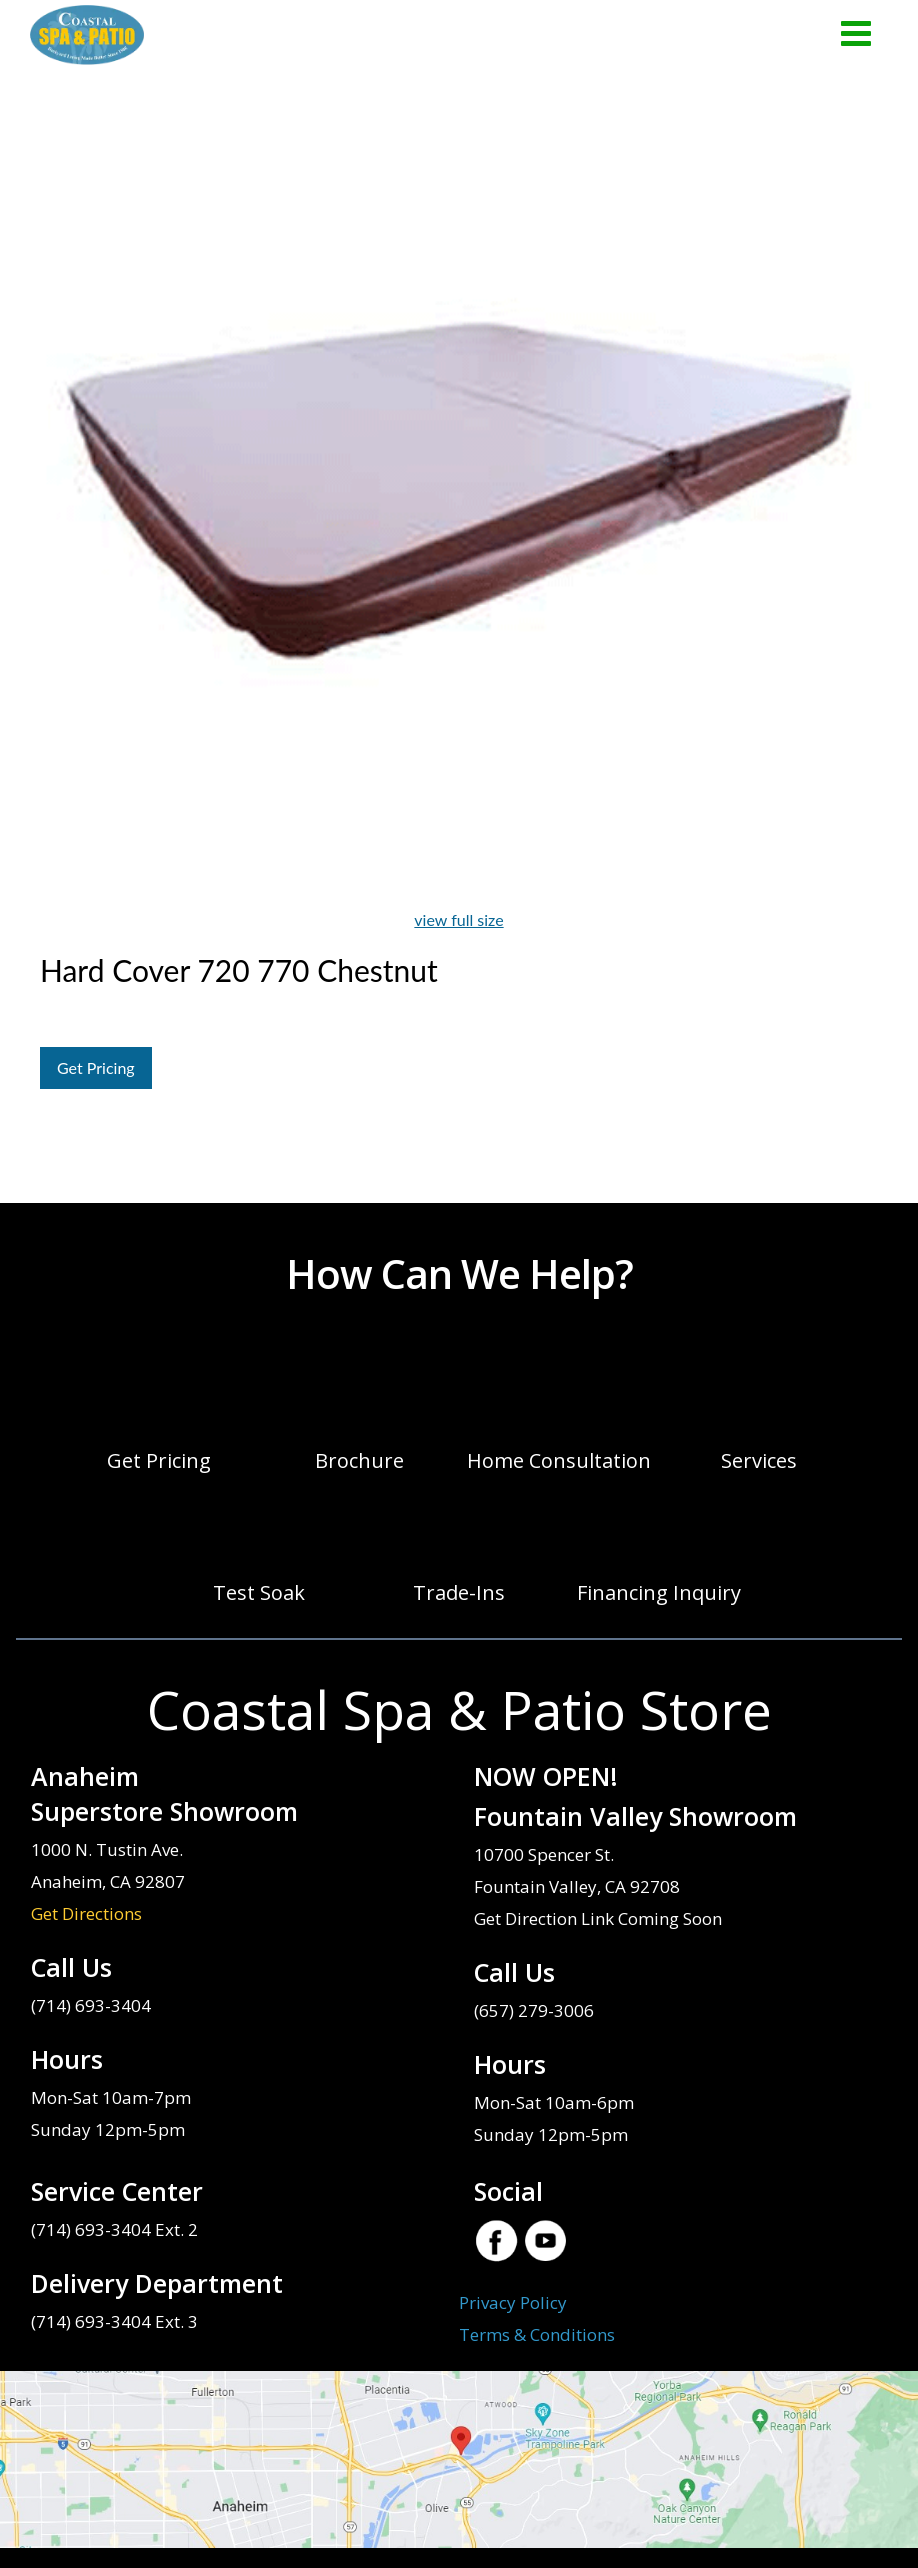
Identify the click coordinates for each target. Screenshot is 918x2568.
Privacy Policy (513, 2302)
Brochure (359, 1460)
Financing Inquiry (659, 1592)
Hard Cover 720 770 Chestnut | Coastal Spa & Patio (87, 35)
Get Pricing (96, 1067)
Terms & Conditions (537, 2334)
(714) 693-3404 (91, 2005)
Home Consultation (559, 1460)
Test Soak (259, 1592)
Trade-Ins (459, 1592)
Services (759, 1460)
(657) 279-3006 (534, 2010)
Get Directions (86, 1913)
